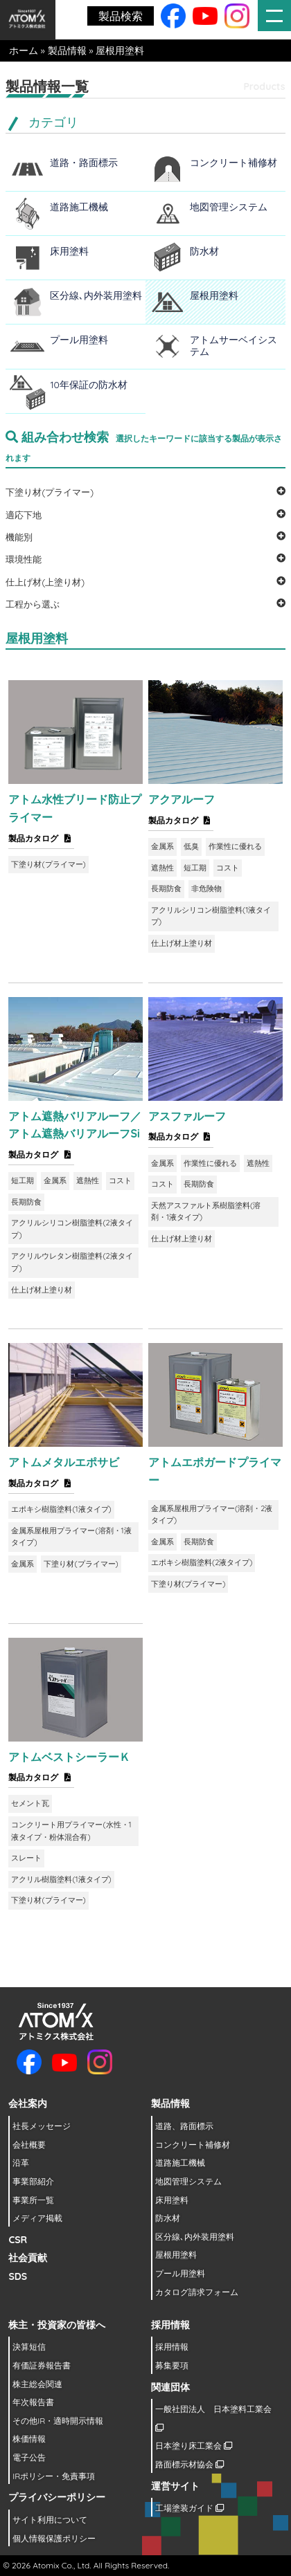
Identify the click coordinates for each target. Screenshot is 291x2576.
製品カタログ (40, 838)
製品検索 (120, 16)
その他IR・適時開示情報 (57, 2420)
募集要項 (171, 2365)
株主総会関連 (37, 2384)
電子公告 (29, 2457)
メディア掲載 (37, 2218)
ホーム (23, 50)
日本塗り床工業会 (193, 2445)
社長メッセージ (41, 2126)
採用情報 (171, 2346)
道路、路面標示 (184, 2126)
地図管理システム (228, 207)
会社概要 (29, 2144)
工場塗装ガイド (189, 2508)
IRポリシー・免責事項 (53, 2476)
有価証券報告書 (41, 2365)
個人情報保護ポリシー (54, 2538)
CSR (17, 2240)
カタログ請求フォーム (196, 2292)
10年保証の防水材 (88, 384)
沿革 (20, 2162)
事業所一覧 (33, 2200)
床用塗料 (69, 251)
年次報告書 (33, 2402)
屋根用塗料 (214, 295)
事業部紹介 (33, 2181)
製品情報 (67, 50)
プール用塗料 (79, 340)
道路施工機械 (79, 207)
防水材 (204, 251)
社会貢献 (27, 2257)
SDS (17, 2276)
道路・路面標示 (84, 162)
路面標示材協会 (189, 2464)
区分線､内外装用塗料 (96, 295)
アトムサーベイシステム (233, 346)
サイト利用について (49, 2519)
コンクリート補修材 (233, 162)
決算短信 (29, 2346)
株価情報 (29, 2438)
